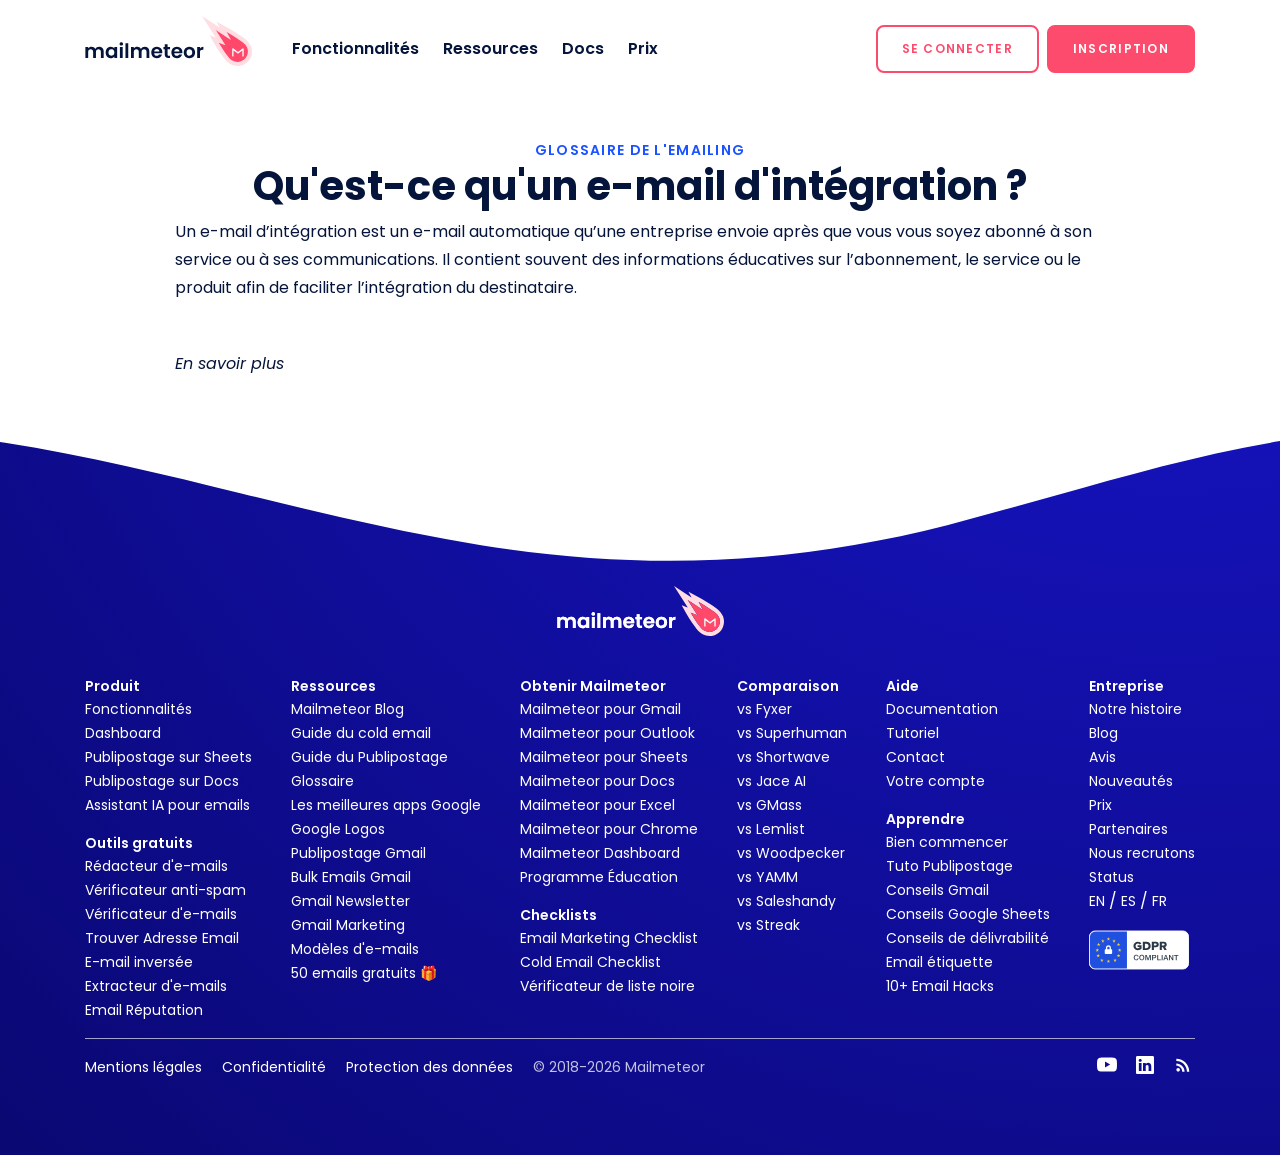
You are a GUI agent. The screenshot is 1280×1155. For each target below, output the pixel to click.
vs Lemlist (771, 829)
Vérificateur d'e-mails (161, 914)
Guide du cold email (361, 733)
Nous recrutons (1142, 853)
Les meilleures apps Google (386, 805)
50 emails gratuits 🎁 (364, 973)
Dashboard (123, 733)
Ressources (490, 48)
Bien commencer (947, 842)
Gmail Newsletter (350, 901)
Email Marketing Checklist (609, 938)
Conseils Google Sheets (968, 914)
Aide (902, 686)
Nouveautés (1131, 781)
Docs (583, 48)
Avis (1102, 757)
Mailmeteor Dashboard (600, 853)
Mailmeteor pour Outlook (607, 733)
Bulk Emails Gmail (351, 877)
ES (1128, 901)
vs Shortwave (783, 757)
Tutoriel (912, 733)
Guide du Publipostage (369, 757)
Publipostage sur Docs (162, 781)
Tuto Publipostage (949, 866)
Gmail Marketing (348, 925)
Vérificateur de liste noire (607, 986)
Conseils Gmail (937, 890)
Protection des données (429, 1067)
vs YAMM (767, 877)
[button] (957, 49)
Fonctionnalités (355, 48)
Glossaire (322, 781)
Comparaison (788, 686)
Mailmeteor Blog (347, 709)
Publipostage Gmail (358, 853)
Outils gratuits (139, 843)
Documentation (942, 709)
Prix (643, 48)
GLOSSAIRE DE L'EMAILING (640, 150)
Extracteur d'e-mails (156, 986)
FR (1159, 901)
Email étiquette (939, 962)
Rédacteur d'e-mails (156, 866)
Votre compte (935, 781)
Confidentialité (274, 1067)
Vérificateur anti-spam (165, 890)
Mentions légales (143, 1067)
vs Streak (768, 925)
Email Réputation (144, 1010)
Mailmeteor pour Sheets (604, 757)
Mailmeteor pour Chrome (609, 829)
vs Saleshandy (786, 901)
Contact (915, 757)
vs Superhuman (792, 733)
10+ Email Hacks (940, 986)
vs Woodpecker (791, 853)
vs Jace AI (771, 781)
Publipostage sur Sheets (168, 757)
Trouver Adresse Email (162, 938)
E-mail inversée (139, 962)
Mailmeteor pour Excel (597, 805)
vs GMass (769, 805)
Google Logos (338, 829)
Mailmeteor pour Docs (597, 781)
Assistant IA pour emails (167, 805)
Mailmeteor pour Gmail (600, 709)
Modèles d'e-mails (355, 949)
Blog (1103, 733)
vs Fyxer (764, 709)
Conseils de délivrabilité (967, 938)
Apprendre (925, 819)
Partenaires (1128, 829)
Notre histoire (1135, 709)
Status (1111, 877)
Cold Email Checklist (590, 962)
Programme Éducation (599, 877)
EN (1097, 901)
